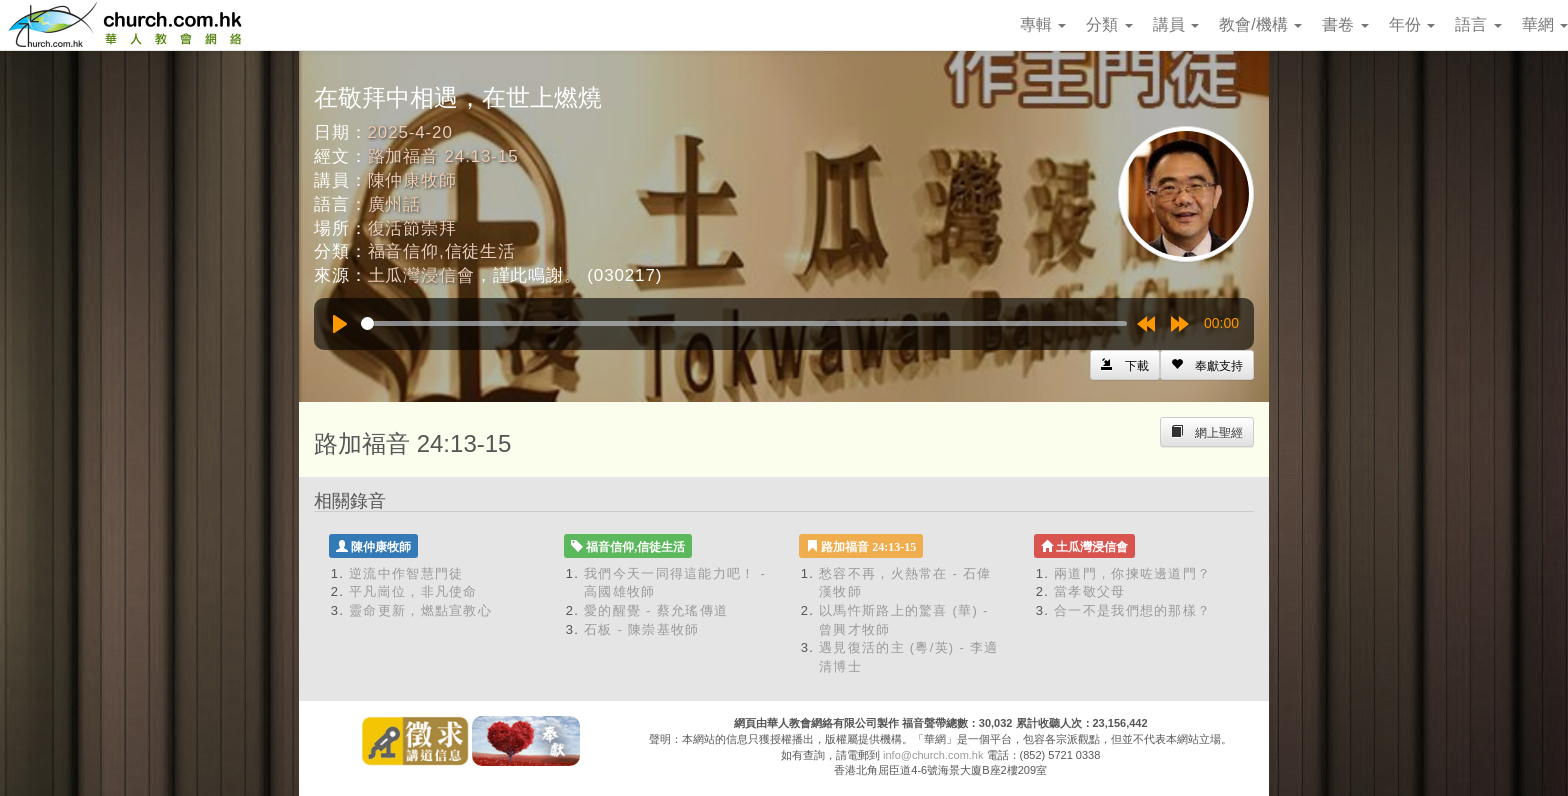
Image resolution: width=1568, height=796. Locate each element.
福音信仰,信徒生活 (442, 251)
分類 (1109, 24)
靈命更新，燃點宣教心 (420, 610)
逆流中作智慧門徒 (406, 573)
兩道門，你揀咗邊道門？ (1132, 573)
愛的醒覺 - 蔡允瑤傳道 (656, 610)
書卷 (1345, 24)
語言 (1478, 24)
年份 (1412, 24)
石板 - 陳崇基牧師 (642, 629)
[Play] (340, 324)
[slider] (744, 323)
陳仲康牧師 (412, 180)
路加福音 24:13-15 (443, 156)
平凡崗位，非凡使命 (413, 591)
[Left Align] (1207, 365)
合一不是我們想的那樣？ (1132, 610)
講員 (1176, 24)
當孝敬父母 (1090, 591)
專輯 (1043, 24)
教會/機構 (1260, 24)
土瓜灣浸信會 (421, 275)
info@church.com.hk (933, 755)
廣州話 (395, 204)
